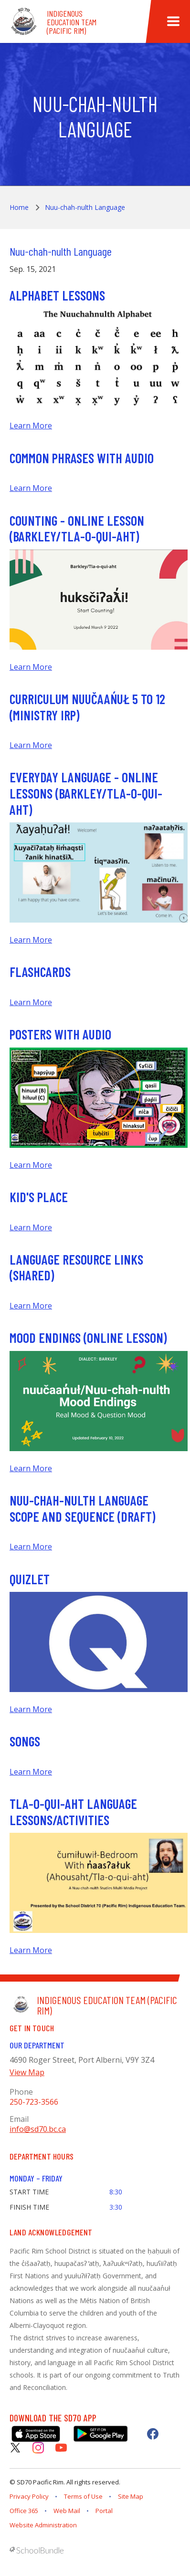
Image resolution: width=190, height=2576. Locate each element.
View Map (27, 2072)
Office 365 (24, 2510)
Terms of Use (83, 2496)
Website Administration (43, 2525)
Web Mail (66, 2510)
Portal (104, 2510)
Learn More (31, 425)
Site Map (130, 2496)
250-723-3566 (34, 2102)
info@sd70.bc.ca (38, 2129)
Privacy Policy (29, 2496)
